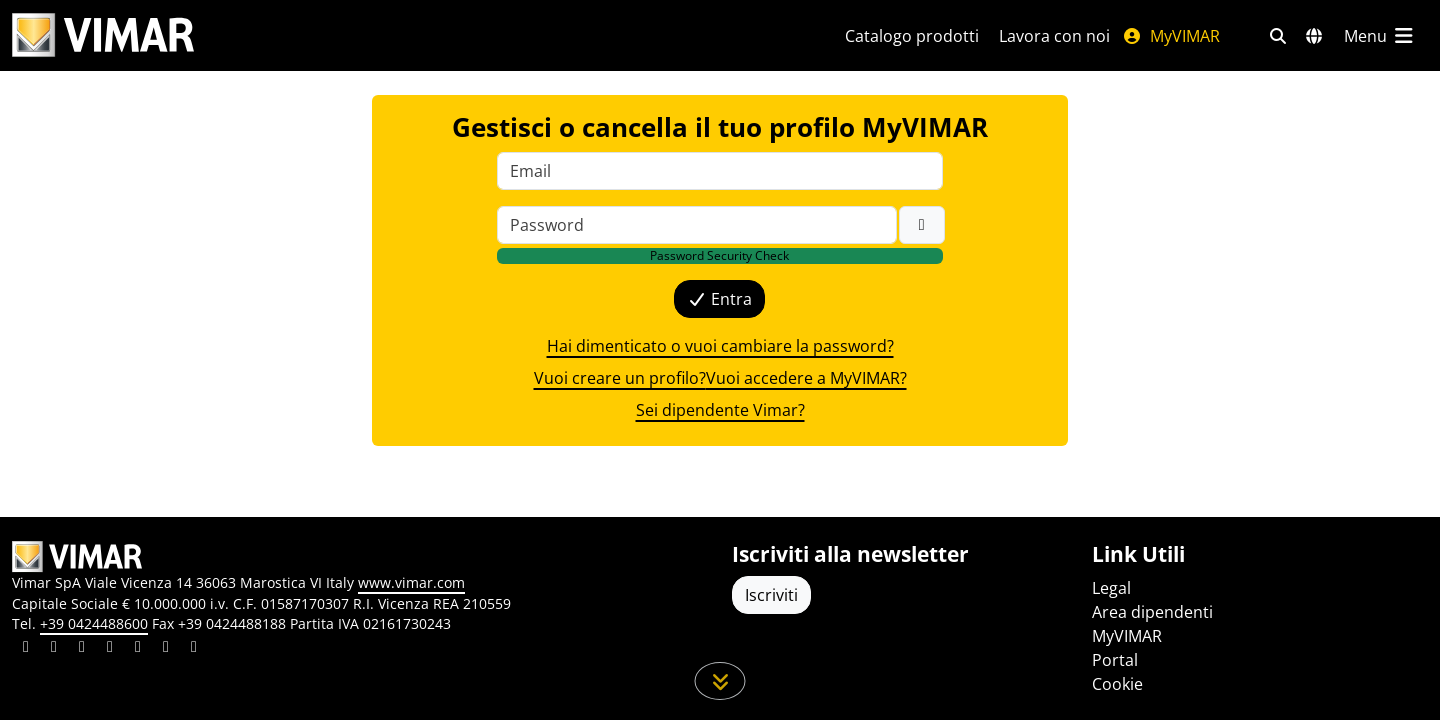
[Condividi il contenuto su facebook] (54, 649)
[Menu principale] (1380, 36)
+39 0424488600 (94, 623)
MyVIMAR (1171, 36)
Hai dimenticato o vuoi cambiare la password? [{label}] (720, 346)
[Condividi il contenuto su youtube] (138, 649)
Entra (719, 299)
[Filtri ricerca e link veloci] (1278, 36)
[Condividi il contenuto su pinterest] (82, 649)
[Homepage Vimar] (103, 35)
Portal (1115, 660)
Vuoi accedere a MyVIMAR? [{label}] (806, 378)
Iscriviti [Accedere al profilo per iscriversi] (771, 595)
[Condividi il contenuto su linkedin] (26, 649)
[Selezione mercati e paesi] (1314, 36)
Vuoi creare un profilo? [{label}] (620, 378)
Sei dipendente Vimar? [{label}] (720, 410)
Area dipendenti (1152, 612)
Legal (1111, 588)
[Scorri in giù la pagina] (720, 681)
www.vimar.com (411, 582)
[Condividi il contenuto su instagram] (110, 649)
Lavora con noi (1054, 36)
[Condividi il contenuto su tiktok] (194, 649)
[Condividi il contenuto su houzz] (166, 649)
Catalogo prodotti (912, 36)
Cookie (1117, 684)
